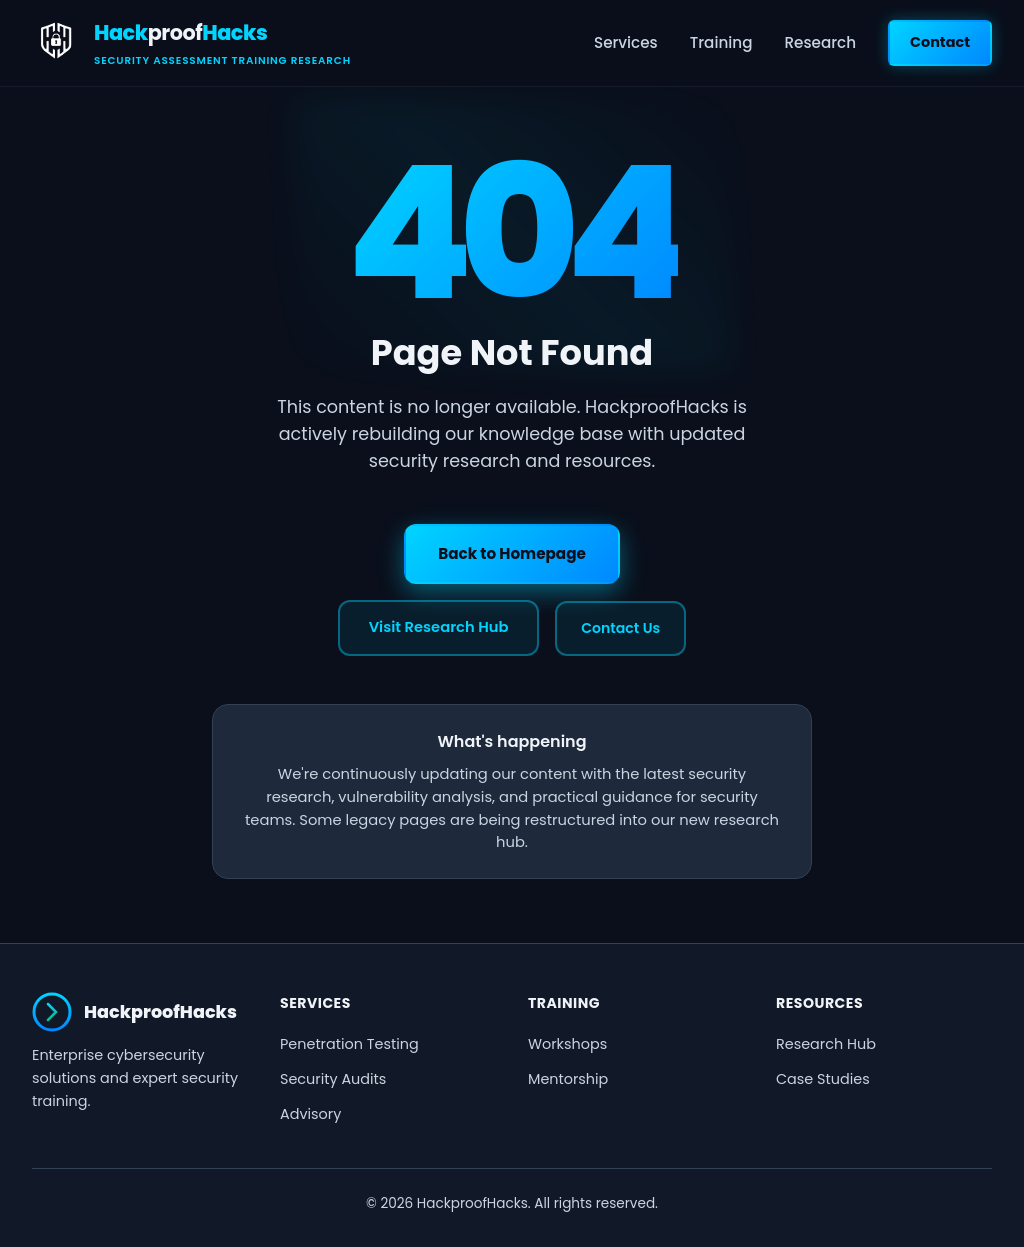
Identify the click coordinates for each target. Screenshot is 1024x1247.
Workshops (567, 1044)
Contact (940, 42)
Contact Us (620, 628)
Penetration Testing (349, 1044)
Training (721, 42)
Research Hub (826, 1044)
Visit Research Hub (439, 627)
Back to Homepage (512, 553)
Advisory (310, 1114)
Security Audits (333, 1079)
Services (626, 42)
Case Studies (823, 1079)
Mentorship (568, 1079)
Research (820, 42)
